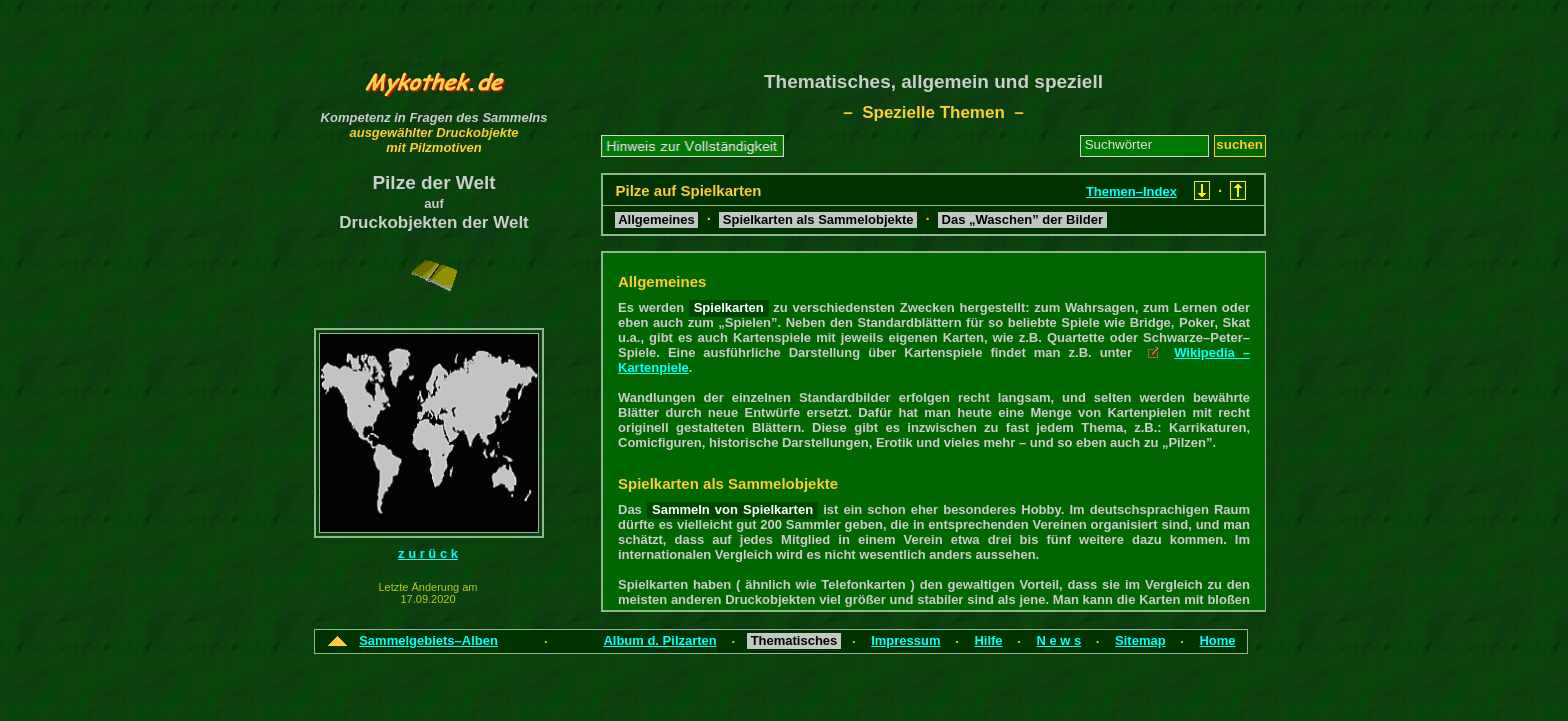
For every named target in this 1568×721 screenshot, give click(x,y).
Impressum (905, 640)
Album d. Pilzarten (659, 640)
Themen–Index (1131, 191)
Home (1217, 640)
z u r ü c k (428, 553)
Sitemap (1140, 640)
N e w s (1058, 640)
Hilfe (988, 640)
